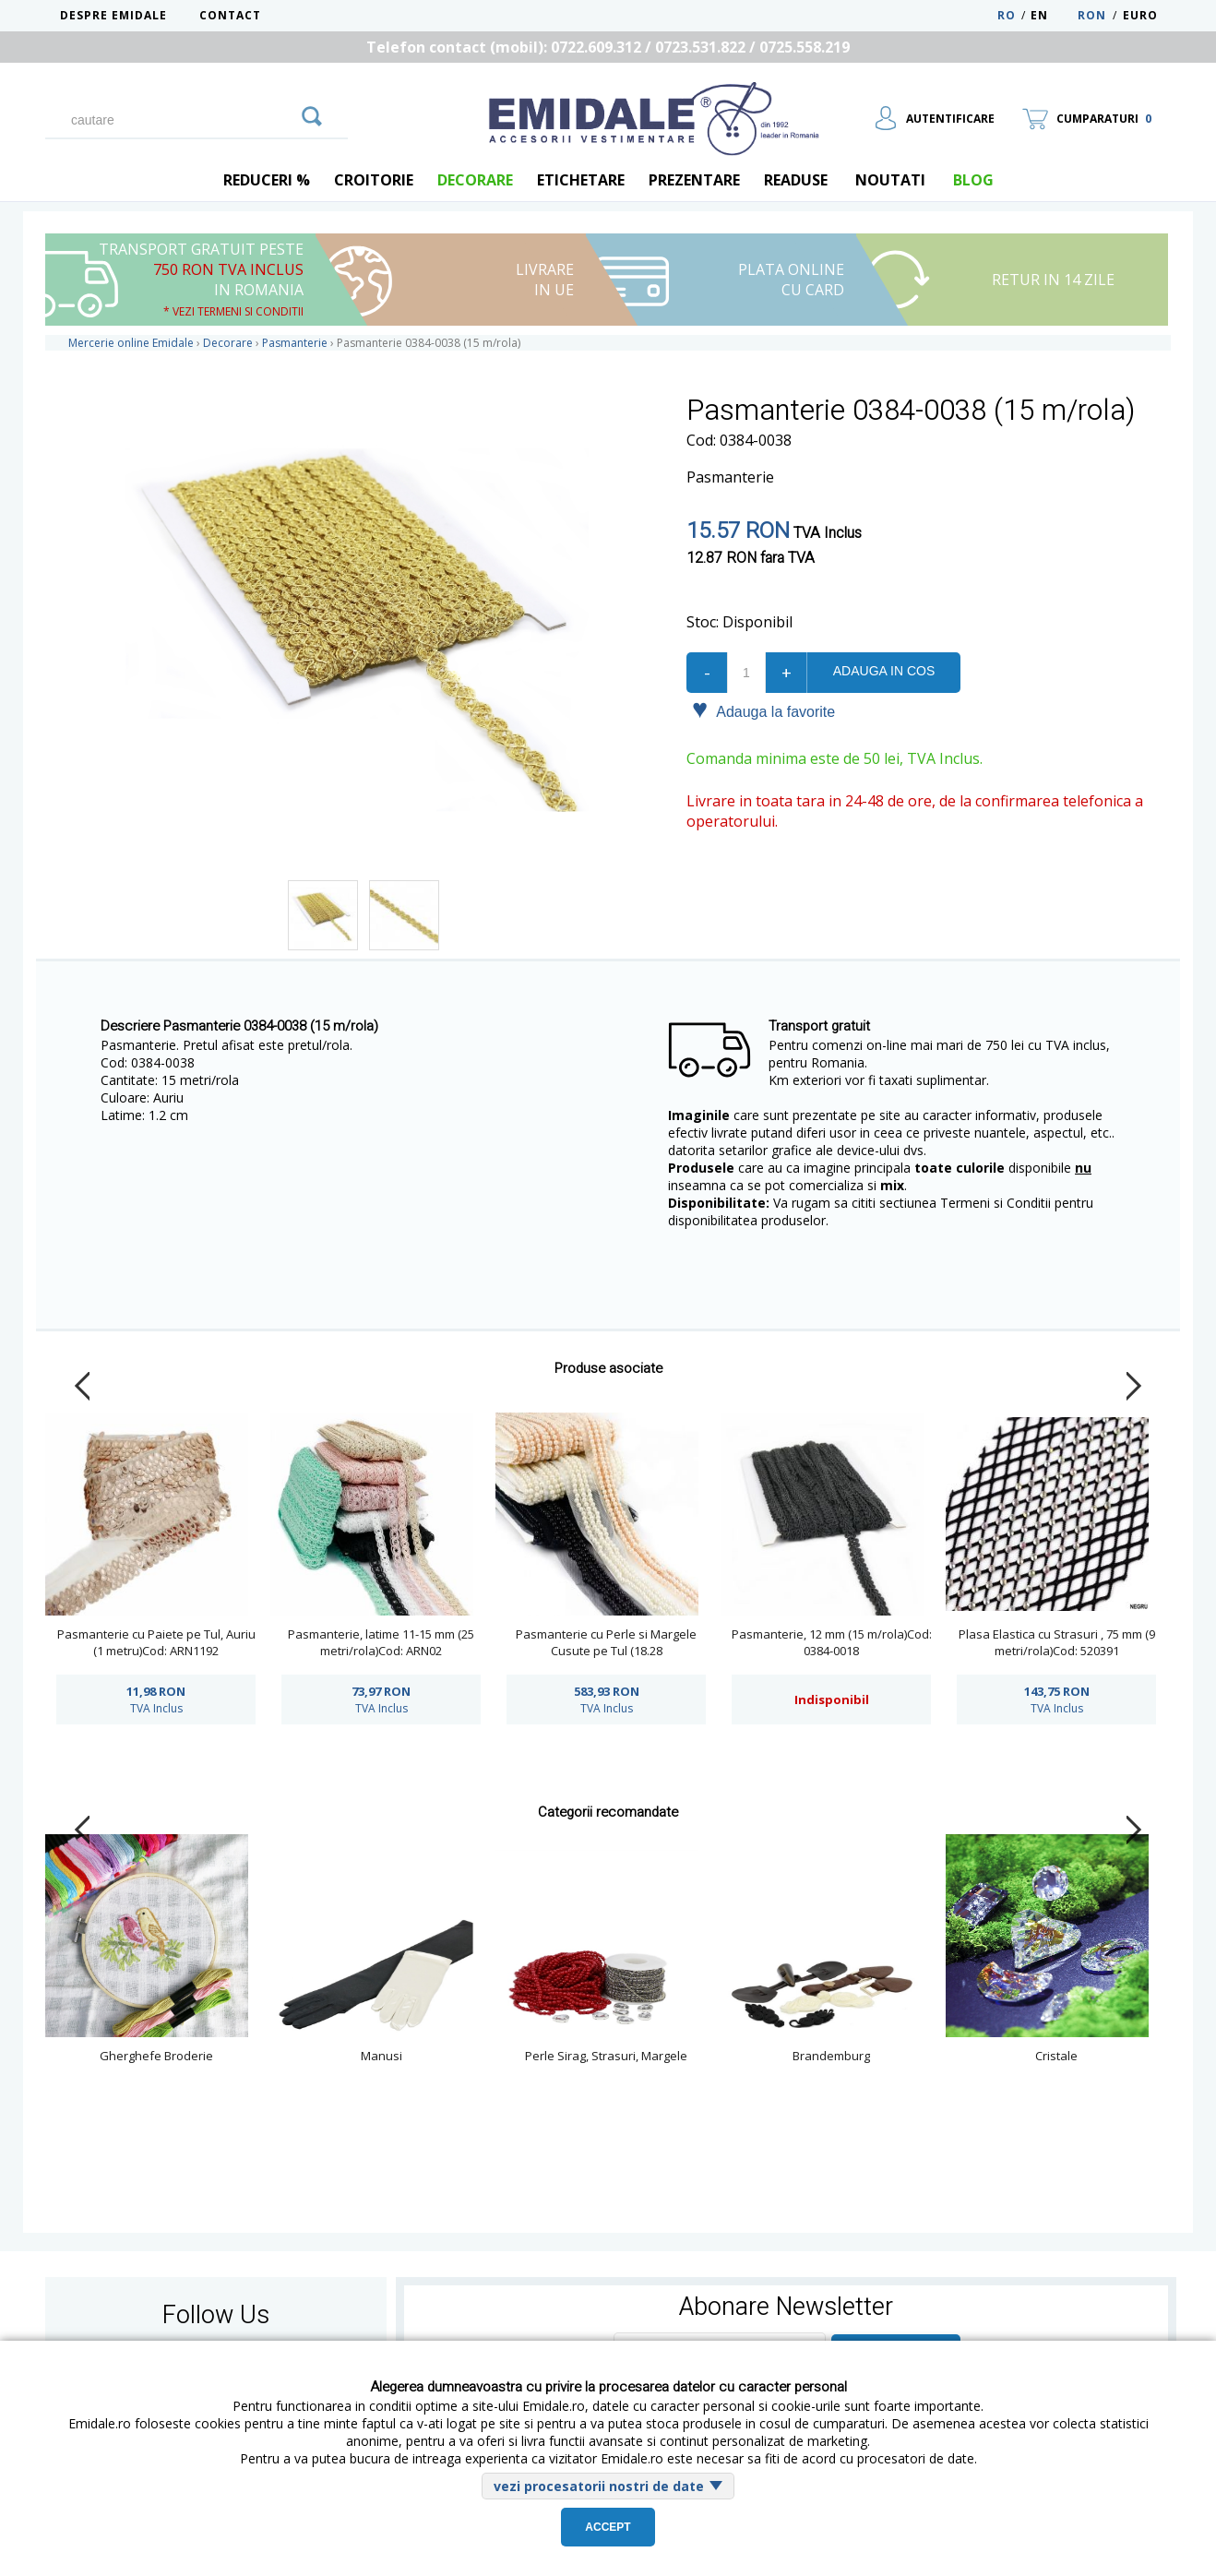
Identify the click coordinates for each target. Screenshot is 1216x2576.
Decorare (475, 180)
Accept (607, 2527)
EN (1052, 15)
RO (1006, 15)
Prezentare (694, 180)
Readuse (796, 180)
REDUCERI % (266, 180)
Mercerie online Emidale (131, 343)
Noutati (890, 180)
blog (973, 180)
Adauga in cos (884, 670)
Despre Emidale (113, 15)
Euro (1140, 15)
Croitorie (373, 180)
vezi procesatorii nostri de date (599, 2486)
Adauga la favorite (763, 710)
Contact (230, 15)
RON (1092, 15)
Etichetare (581, 180)
